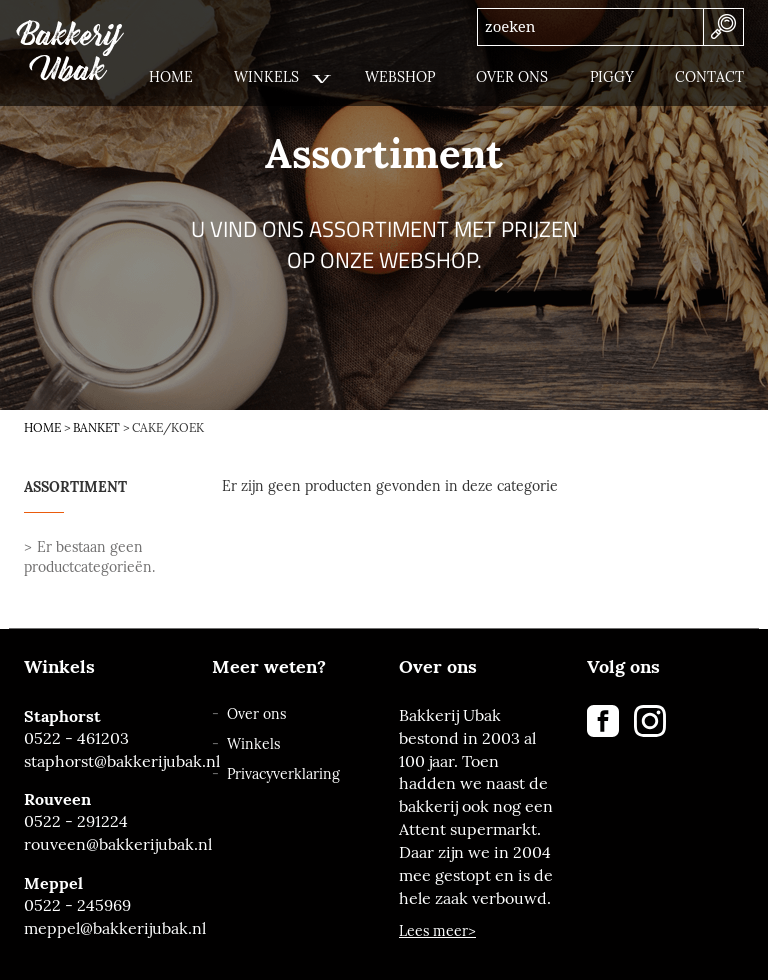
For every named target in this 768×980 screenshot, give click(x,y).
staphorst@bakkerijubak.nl (103, 761)
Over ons (256, 714)
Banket (96, 428)
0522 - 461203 (76, 738)
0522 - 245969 (77, 905)
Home (42, 428)
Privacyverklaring (283, 774)
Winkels (253, 744)
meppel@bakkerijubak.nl (103, 928)
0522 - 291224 (76, 821)
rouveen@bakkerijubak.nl (103, 844)
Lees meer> (437, 931)
